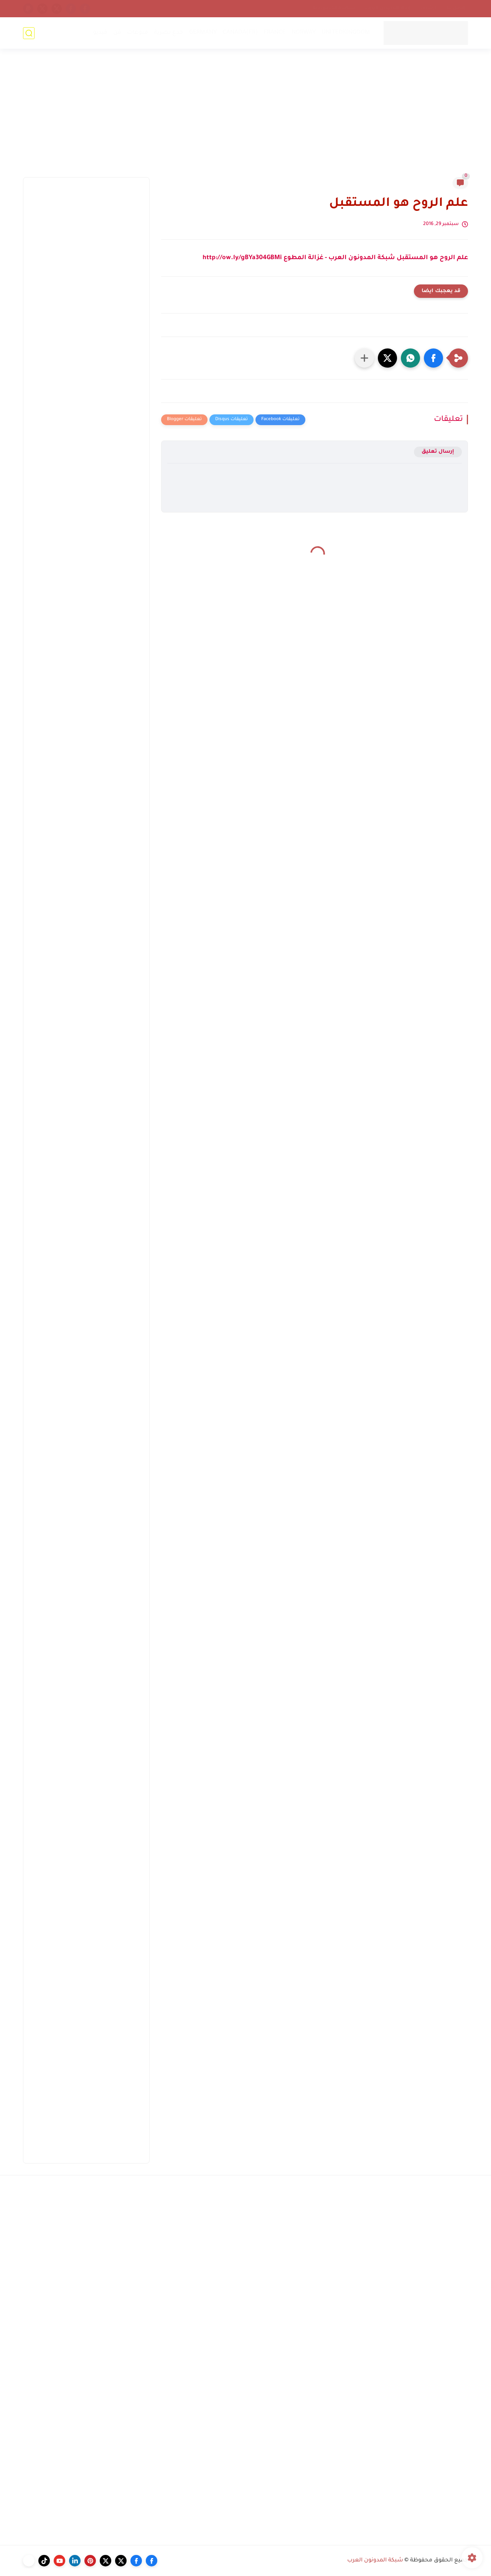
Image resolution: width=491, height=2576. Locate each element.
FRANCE (275, 33)
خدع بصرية (168, 33)
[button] (433, 358)
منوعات (137, 33)
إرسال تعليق (438, 452)
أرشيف (428, 8)
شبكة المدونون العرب (375, 2561)
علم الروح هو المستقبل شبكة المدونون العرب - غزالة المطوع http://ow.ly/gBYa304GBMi (335, 258)
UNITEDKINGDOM (345, 33)
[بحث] (29, 33)
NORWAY (304, 33)
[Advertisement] (245, 117)
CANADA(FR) (240, 33)
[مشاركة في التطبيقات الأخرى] (364, 358)
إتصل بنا (456, 8)
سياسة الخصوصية (334, 8)
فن (117, 33)
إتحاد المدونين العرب (387, 8)
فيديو (100, 33)
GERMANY (203, 33)
